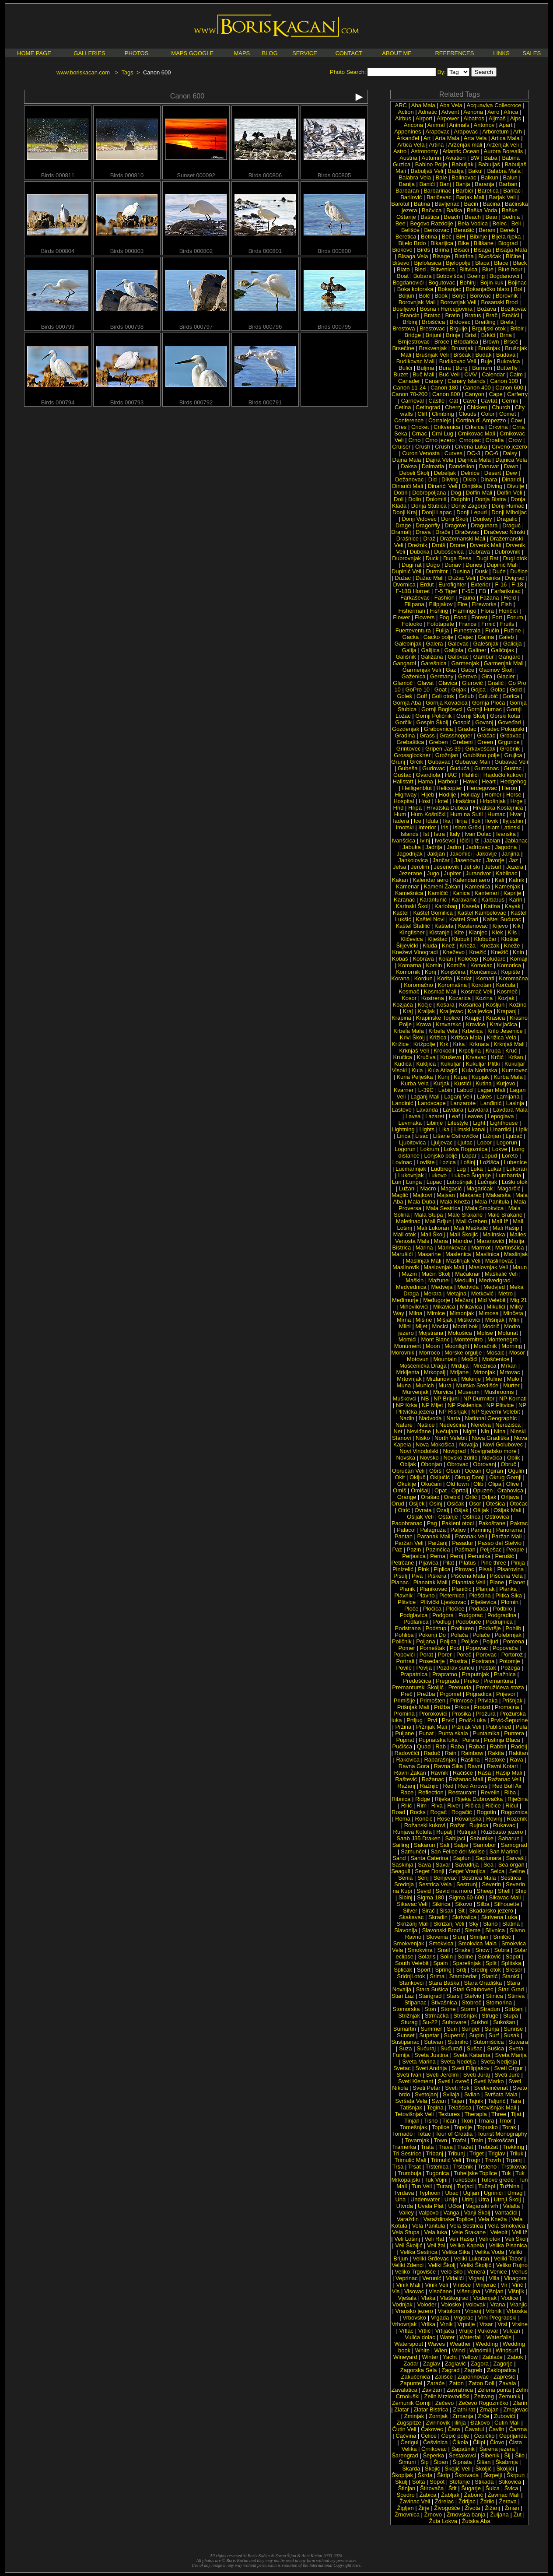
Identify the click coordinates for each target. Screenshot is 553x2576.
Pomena (513, 1641)
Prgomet (450, 1694)
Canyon (474, 394)
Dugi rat (412, 565)
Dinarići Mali (407, 486)
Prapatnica (413, 1674)
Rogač (438, 1812)
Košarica (470, 1004)
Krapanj (507, 1011)
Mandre (462, 1241)
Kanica (461, 893)
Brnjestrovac (414, 341)
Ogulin (516, 1470)
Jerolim (420, 866)
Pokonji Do (432, 1635)
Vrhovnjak (404, 2324)
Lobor (484, 1142)
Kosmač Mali (440, 991)
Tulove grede (497, 2179)
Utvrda (404, 2206)
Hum (400, 814)
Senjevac (445, 1877)
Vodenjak (485, 2298)
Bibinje (478, 236)
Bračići (510, 315)
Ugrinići (493, 2193)
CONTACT (348, 53)
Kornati (485, 978)
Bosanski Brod (499, 302)
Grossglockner (412, 755)
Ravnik (439, 1772)
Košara (446, 1004)
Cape (496, 394)
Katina (492, 906)
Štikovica (509, 2481)
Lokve (500, 1149)
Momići (407, 1339)
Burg (461, 368)
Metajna (456, 1293)
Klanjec (478, 932)
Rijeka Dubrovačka (479, 1799)
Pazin (414, 1549)
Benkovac (436, 230)
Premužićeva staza (500, 1687)
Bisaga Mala (511, 249)
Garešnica (434, 663)
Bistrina (464, 256)
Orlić (471, 1497)
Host (424, 801)
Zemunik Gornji (411, 2403)
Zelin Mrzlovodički (446, 2396)
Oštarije (448, 1516)
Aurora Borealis (503, 151)
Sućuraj (426, 2048)
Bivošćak (489, 256)
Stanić (489, 1976)
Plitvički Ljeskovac (443, 1602)
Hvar (516, 814)
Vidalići (455, 2278)
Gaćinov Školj (496, 670)
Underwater (425, 2199)
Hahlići (470, 775)
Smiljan (479, 1937)
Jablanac (516, 840)
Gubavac (439, 761)
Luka (476, 1168)
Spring (443, 1969)
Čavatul (474, 2429)
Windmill (480, 2350)
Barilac (512, 190)
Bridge (412, 335)
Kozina (484, 998)
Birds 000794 (58, 400)
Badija (456, 171)
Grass (427, 735)
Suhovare (454, 2022)
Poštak (487, 1667)
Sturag (409, 2022)
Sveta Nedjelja (498, 2061)
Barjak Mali (470, 197)
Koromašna (452, 985)
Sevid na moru (453, 1891)
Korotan (482, 985)
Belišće (410, 230)
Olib (478, 1484)
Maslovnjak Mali (444, 1267)
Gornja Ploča (488, 702)
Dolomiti (436, 499)
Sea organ (511, 1864)
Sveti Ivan (408, 2074)
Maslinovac (499, 1260)
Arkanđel (408, 138)
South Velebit (412, 1963)
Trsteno (487, 2166)
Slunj (458, 1937)
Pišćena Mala (468, 1575)
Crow (515, 440)
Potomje (509, 1661)
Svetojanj (426, 2094)
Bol (518, 289)
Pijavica (428, 1562)
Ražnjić (429, 1786)
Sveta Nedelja (458, 2061)
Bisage (441, 256)
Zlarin (520, 2403)
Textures (449, 2114)
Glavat (425, 683)
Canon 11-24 (409, 387)
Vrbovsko (414, 2317)
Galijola (453, 650)
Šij (507, 2455)
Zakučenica (415, 2376)
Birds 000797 (196, 324)
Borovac (480, 295)
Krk (444, 1044)
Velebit (499, 2232)
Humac (496, 814)
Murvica (443, 1392)
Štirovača (432, 2488)
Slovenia (437, 1937)
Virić (517, 2284)
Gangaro (509, 656)
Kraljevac (451, 1011)
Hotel (441, 801)
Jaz (513, 860)
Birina (442, 249)
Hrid (398, 807)
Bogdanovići (408, 282)
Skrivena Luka (499, 1917)
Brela (506, 322)
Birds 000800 (334, 248)
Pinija (518, 1562)
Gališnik (406, 656)
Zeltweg (484, 2396)
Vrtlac (406, 2330)
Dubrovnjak (406, 558)
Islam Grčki (467, 827)
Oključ (417, 1477)
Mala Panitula (492, 1201)
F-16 (501, 584)
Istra (439, 834)
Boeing (476, 276)
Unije (451, 2199)
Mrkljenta (408, 1372)
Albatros (473, 118)
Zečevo (444, 2403)
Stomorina (499, 2002)
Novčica (492, 1457)
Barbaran (407, 190)
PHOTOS (137, 53)
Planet (517, 1582)
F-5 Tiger (445, 591)
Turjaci (465, 2186)
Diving (494, 486)
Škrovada (467, 2475)
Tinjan (412, 2120)
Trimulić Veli (446, 2160)
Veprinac (407, 2278)
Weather (460, 2344)
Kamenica (477, 886)
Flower (401, 617)
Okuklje (406, 1484)
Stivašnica (444, 2002)
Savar (442, 1864)
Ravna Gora (414, 1766)
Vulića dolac (420, 2337)
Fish (506, 604)
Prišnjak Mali (413, 1707)
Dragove (455, 525)
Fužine (512, 630)
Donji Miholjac (509, 512)
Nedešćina (452, 1424)
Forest (479, 617)
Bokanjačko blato (487, 289)
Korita (444, 978)
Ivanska (506, 834)
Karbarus (492, 899)
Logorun (506, 1142)
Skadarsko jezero (491, 1910)
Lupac (434, 1182)
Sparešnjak (466, 1963)
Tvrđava (404, 2193)
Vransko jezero (414, 2311)
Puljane (404, 1733)
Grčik (416, 761)
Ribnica (401, 1799)
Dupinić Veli (406, 571)
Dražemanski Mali (462, 538)
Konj (430, 972)
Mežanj (464, 1300)
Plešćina (479, 1595)
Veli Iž (519, 2232)
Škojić (432, 2468)
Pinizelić (402, 1569)
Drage (403, 525)
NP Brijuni (446, 1398)
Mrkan (509, 1365)
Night (469, 1431)
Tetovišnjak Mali (496, 2107)
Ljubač (514, 1136)
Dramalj (401, 532)
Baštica (429, 217)
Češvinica (435, 2442)
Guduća (460, 768)
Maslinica (487, 1254)
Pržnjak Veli (466, 1726)
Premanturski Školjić (418, 1687)
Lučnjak (487, 1182)
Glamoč (403, 683)
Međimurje (405, 1300)
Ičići (464, 840)
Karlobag (445, 906)
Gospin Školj (432, 722)
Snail (443, 1950)
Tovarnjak (417, 2140)
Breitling (485, 322)
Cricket (420, 427)
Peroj (456, 1556)
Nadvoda (430, 1418)
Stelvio (472, 1996)
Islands (409, 834)
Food (460, 617)
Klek (497, 932)
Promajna (507, 1707)
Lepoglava (500, 1116)
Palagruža (433, 1530)
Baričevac (439, 197)
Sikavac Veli (412, 1904)
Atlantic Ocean (461, 151)
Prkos (462, 1707)
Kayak (513, 906)
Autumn (431, 157)
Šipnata (462, 2462)
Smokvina (420, 1950)
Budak (484, 354)
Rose (443, 1818)
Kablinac (507, 873)
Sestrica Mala (479, 1877)
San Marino (504, 1851)
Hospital (403, 801)
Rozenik (517, 1818)
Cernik (510, 400)
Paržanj (438, 1543)
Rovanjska (468, 1818)
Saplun (461, 1858)
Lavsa (413, 1116)
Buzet (400, 374)
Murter (511, 1385)
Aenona (473, 112)
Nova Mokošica (435, 1444)
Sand (399, 1858)
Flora (487, 610)
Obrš (435, 1470)
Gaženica (413, 676)
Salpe (461, 1845)
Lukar (494, 1168)
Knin (518, 952)
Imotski (404, 827)
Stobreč (471, 2002)
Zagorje (503, 2363)
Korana (400, 978)
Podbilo (502, 1608)
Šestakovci (462, 2455)
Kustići (462, 1083)
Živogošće (447, 2508)
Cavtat (489, 400)
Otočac (519, 1503)
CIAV (470, 374)
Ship (521, 1891)
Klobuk (460, 939)
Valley (406, 2212)
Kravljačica (503, 1024)
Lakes (484, 1096)
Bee (401, 223)
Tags (127, 72)
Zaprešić (504, 2376)
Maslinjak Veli (463, 1260)
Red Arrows (472, 1786)
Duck (432, 558)
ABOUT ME (397, 53)
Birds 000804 (58, 248)
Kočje (424, 1004)
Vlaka (428, 2298)
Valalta (511, 2206)
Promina (403, 1713)
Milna (415, 1313)
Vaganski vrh (482, 2206)
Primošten (432, 1700)
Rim (421, 1805)
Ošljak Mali (508, 1510)
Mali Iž (500, 1221)
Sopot (513, 1956)
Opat (440, 1490)
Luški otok (515, 1182)
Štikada (484, 2481)
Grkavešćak (481, 748)
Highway (405, 794)
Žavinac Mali (504, 2495)
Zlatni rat (464, 2409)
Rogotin (486, 1812)
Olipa (494, 1484)
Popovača (505, 1648)
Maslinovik (405, 1267)
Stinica (494, 1996)
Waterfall (470, 2337)
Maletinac (408, 1221)
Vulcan (511, 2330)
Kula (417, 1070)
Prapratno (444, 1674)
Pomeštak (432, 1648)
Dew (511, 473)
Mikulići (495, 1306)
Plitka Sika (508, 1595)
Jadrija (433, 847)
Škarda (411, 2468)
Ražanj (406, 1786)
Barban (508, 184)
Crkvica (474, 427)
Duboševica (449, 551)
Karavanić (464, 899)
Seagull (400, 1871)
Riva (437, 1805)
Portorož (512, 1654)
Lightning (403, 1129)
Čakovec (432, 2429)
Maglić (400, 1195)
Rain (451, 1753)
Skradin (438, 1917)
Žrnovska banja (466, 2514)
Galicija (512, 643)
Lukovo (437, 1175)
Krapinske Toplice (438, 1017)
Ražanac (433, 1779)
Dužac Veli (461, 578)
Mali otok (404, 1234)
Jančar (441, 860)
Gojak (459, 689)
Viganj (476, 2278)
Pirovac (464, 1569)
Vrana (497, 2304)
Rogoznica (514, 1812)
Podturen (462, 1628)
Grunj (398, 761)
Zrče (483, 2416)
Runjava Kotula (412, 1831)
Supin (476, 2035)
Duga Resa (457, 558)
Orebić (452, 1497)
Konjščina (453, 972)
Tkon (467, 2120)
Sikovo (463, 1904)
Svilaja (451, 2094)
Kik (517, 926)
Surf (493, 2035)
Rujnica (478, 1825)
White (422, 2350)
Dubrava (479, 551)
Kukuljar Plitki (483, 1063)
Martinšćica (509, 1247)
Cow (516, 420)
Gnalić (495, 683)
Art (427, 138)
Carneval (412, 400)
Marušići (402, 1254)
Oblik (513, 1457)
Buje (486, 361)
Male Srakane (465, 1214)
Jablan (491, 840)
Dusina (461, 571)
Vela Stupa (406, 2232)
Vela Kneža (492, 2219)
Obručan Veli (408, 1470)
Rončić (424, 1818)
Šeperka (433, 2455)
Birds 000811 (58, 173)
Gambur (483, 656)
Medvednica (411, 1287)
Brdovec (460, 322)
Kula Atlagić (442, 1070)
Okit (400, 1477)
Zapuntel (411, 2383)
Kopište (510, 972)
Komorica (509, 965)
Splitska (511, 1963)
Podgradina (502, 1615)
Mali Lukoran (432, 1228)
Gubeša (408, 768)
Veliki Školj (441, 2265)
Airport (424, 118)
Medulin (465, 1280)
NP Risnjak (453, 1411)
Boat (403, 276)
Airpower (448, 118)
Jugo (433, 873)
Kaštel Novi (430, 919)
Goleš (404, 696)
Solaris (427, 1956)
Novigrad (454, 1451)
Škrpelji (492, 2475)
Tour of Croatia (453, 2133)
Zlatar (401, 2409)
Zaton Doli (481, 2383)
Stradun (490, 2009)
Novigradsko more (493, 1451)
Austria (408, 157)
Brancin (410, 315)
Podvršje (490, 1628)
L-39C (426, 1090)
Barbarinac (437, 190)
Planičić (462, 1589)
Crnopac (470, 440)
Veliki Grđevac (431, 2258)
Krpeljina (469, 1050)
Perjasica (413, 1556)
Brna (505, 335)
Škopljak (402, 2475)
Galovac (458, 656)
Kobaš (400, 958)
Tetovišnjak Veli (414, 2114)
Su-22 (430, 2022)
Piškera (436, 1575)
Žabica (427, 2495)
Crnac (419, 433)
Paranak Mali (434, 1536)
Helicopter (449, 788)
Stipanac (415, 2002)
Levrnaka (410, 1123)
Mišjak (445, 1319)
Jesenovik (446, 866)
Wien (441, 2350)
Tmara (486, 2120)
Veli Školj (516, 2239)
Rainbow (472, 1753)
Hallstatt (403, 781)
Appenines (407, 131)
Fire (462, 604)
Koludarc (494, 958)
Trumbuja (409, 2173)
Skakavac (411, 1917)
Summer (431, 2028)
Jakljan (435, 853)
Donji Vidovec (419, 519)
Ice (417, 821)
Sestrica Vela (435, 1884)
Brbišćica (433, 322)
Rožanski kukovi (424, 1825)
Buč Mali (423, 374)
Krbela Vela (443, 1031)
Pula (521, 1726)
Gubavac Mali (472, 761)
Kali (499, 880)
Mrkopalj (434, 1372)
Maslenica (458, 1254)
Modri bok (465, 1326)
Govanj (484, 722)
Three (498, 2114)
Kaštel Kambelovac (481, 912)
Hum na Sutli (466, 814)
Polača (459, 1635)
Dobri (400, 492)
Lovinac (402, 1162)
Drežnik (417, 545)
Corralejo (440, 420)
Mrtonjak (484, 1372)
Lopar (469, 1155)
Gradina (405, 735)
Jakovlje (486, 853)
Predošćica (417, 1681)
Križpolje (424, 1044)
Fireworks (484, 604)
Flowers (425, 617)
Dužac (403, 578)
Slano (490, 1923)
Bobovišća (449, 276)
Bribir (517, 328)
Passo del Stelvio (500, 1543)
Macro (428, 1188)
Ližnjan (492, 1136)
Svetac (402, 2068)
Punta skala (453, 1733)
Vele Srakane (469, 2232)
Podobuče (468, 1621)
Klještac (437, 939)
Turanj (444, 2186)
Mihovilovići (413, 1306)
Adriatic (427, 112)
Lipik (522, 1129)
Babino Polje (431, 164)
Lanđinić (490, 1103)
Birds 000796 (265, 324)
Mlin (514, 1319)
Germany (441, 676)
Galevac (458, 643)
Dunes (474, 565)
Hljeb (427, 794)
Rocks (418, 1812)
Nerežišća (508, 1424)
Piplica (442, 1569)
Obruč (508, 1464)
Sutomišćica (488, 2042)
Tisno (431, 2120)
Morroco (429, 1352)
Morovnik (402, 1352)
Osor (475, 1503)
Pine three (493, 1562)
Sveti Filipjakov (471, 2068)
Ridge (422, 1799)
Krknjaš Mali (509, 1044)
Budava (505, 354)
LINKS (501, 53)
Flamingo (464, 610)
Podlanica (415, 1621)
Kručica (402, 1057)
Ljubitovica (412, 1142)
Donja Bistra (490, 499)
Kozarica (459, 998)
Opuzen (483, 1490)
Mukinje (471, 1379)
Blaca (482, 263)
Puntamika (485, 1733)
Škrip (443, 2475)
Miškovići (469, 1319)
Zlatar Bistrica (430, 2409)
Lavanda (427, 1109)
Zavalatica (404, 2389)
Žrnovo (433, 2514)
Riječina (518, 1799)
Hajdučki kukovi (503, 775)
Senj (423, 1877)
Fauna (467, 597)
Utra (483, 2199)
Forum (515, 617)
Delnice (470, 473)
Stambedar (463, 1976)
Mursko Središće (477, 1385)
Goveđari (509, 722)
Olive (512, 1484)
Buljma (425, 368)
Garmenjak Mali (504, 663)
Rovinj (494, 1818)
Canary (434, 381)
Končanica (483, 972)
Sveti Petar (427, 2088)
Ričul (511, 1805)
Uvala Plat (431, 2206)
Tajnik (476, 2101)
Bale (441, 177)
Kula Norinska (479, 1070)
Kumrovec (515, 1070)
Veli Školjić (408, 2245)
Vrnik (446, 2324)
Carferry (517, 394)
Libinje (435, 1123)
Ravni (475, 1766)
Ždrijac (467, 2501)
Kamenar (407, 886)
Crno (414, 440)
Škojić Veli (457, 2468)
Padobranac (407, 1523)
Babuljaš (489, 164)
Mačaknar (467, 1273)
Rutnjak (466, 1831)
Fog (444, 617)
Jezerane (410, 873)
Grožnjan (446, 755)
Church (501, 407)
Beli (516, 223)
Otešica (495, 1503)
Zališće (444, 2376)
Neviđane (419, 1431)
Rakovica (407, 1759)
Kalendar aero (430, 880)
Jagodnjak (410, 853)
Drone (457, 545)
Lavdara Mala (510, 1109)
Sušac (475, 2048)
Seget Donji (429, 1871)
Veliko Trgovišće (415, 2271)
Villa (494, 2278)
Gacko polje (439, 637)
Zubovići (504, 2416)
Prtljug (414, 1720)
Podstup (435, 1628)
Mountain (444, 1359)
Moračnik (485, 1346)
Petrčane (402, 1562)
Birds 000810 (127, 173)
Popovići (404, 1654)
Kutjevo (505, 1083)
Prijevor (505, 1694)
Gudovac (433, 768)
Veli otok (489, 2239)
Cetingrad (428, 407)
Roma (402, 1818)
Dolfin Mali (479, 492)
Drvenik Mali (485, 545)
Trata (427, 2147)
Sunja (491, 2028)
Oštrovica (497, 1516)
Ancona (413, 125)
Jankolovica (413, 860)
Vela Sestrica (466, 2225)
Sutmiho (458, 2042)
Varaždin (408, 2219)
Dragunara (484, 525)
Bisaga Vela (413, 256)
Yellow (470, 2357)
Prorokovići (433, 1713)
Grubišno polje (481, 755)
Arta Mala (447, 138)
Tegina (435, 2107)
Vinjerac (486, 2284)
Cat (453, 400)
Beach (452, 217)
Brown (491, 341)
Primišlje (404, 1700)
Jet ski (472, 866)
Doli (398, 499)
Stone (448, 2009)
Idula (432, 821)
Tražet (465, 2147)
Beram (487, 230)
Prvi (432, 1720)
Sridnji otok (411, 1976)
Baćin (471, 203)
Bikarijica (441, 243)
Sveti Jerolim (442, 2074)
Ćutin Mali (507, 2422)
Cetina (403, 407)
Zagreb (473, 2370)
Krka (459, 1044)
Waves (436, 2344)
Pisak (486, 1569)
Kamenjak (507, 886)
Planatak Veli (468, 1582)
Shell (504, 1891)
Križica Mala (466, 1037)
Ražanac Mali (466, 1779)
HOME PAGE (34, 53)
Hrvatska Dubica (447, 807)
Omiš (399, 1490)
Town (440, 2140)
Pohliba (404, 1635)
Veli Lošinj (407, 2239)
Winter (430, 2357)
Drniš (438, 545)
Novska (405, 1457)
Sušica (495, 2048)
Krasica (495, 1017)
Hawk (470, 781)
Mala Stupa (428, 1214)
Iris (444, 827)
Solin (446, 1956)
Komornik (408, 972)
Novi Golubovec (503, 1444)
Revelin (489, 1792)
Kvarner (404, 1090)
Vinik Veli (436, 2284)
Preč (407, 1694)
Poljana (425, 1641)
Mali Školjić (463, 1234)
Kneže (512, 945)
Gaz (451, 670)
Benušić (464, 230)
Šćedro (406, 2495)
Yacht (450, 2357)
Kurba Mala (508, 1077)
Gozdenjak (405, 729)
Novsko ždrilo (460, 1457)
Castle (436, 400)
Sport (423, 1969)
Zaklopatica (501, 2370)
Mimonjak (462, 1313)
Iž (476, 840)
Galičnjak (502, 650)
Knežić (477, 952)
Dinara (488, 479)
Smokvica (441, 1943)
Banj (445, 184)
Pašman (465, 1549)
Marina (424, 1247)
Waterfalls (498, 2337)
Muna (404, 1385)
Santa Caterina (429, 1858)
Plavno (426, 1595)
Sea (488, 1864)
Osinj (435, 1503)
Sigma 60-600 (466, 1897)
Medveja (441, 1287)
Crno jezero (440, 440)
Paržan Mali (507, 1536)
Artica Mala (505, 138)
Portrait (405, 1661)
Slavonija (405, 1930)
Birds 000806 (265, 173)
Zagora (480, 2363)
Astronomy (424, 151)
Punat (426, 1733)
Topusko (486, 2127)
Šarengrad (405, 2455)
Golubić (488, 696)
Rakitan (518, 1753)
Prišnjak (512, 1700)
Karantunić (433, 899)
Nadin (406, 1418)
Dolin (414, 499)
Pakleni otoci (457, 1523)
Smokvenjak (408, 1943)
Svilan (472, 2094)
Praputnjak (475, 1674)
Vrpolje (466, 2324)
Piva (417, 1575)
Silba (483, 1904)
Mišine (424, 1319)
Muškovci (404, 1398)
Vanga (451, 2212)
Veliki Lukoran (471, 2258)
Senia (405, 1877)
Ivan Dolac (478, 834)
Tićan (449, 2120)
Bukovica (508, 361)
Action (406, 112)
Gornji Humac (484, 709)
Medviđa (468, 1287)
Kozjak (505, 998)
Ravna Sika (448, 1766)
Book (441, 295)
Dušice (519, 571)
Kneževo (453, 952)
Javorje (495, 860)
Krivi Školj (412, 1037)
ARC (401, 105)
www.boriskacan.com (83, 72)
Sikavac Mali (505, 1897)
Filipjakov (440, 604)
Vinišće (462, 2284)
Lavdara (453, 1109)
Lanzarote (463, 1103)
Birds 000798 (127, 324)
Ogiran (494, 1470)
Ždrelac (444, 2501)
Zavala (507, 2383)
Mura (445, 1385)
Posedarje (432, 1661)
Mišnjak (494, 1319)
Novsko (429, 1457)
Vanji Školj (477, 2212)
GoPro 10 (417, 689)
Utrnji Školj (507, 2199)
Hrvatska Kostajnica (498, 807)
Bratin (452, 315)
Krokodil (444, 1050)
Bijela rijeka (507, 236)
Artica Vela (410, 144)
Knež (448, 945)
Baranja (484, 184)
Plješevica (484, 1602)
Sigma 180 (430, 1897)
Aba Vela (451, 105)
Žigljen (405, 2508)
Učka (455, 2206)
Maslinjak (516, 1254)
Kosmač (409, 991)
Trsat (414, 2166)
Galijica (430, 650)
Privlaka (487, 1700)
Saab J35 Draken (418, 1838)
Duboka (420, 551)
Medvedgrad (495, 1280)
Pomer (407, 1648)
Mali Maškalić (471, 1228)
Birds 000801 (265, 248)
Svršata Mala (501, 2094)
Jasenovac (467, 860)
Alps (515, 118)
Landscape (432, 1103)
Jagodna (506, 847)
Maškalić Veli (501, 1273)
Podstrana (408, 1628)
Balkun (489, 177)
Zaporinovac (473, 2376)
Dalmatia (433, 466)
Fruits (507, 624)
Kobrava (423, 958)
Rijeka (442, 1799)
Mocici (440, 1326)
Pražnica (505, 1674)
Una (400, 2199)
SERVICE (304, 53)
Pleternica (452, 1595)
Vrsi (502, 2324)
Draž (429, 538)
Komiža (456, 965)
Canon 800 (446, 394)
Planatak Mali (430, 1582)
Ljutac (464, 1142)
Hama (425, 781)
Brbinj (409, 322)
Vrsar (486, 2324)
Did (432, 479)
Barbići (464, 190)
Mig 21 (518, 1300)
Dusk (481, 571)
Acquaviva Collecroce (494, 105)
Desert (492, 473)
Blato (403, 269)
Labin (445, 1090)
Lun (397, 1182)
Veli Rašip (461, 2239)
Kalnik (516, 880)
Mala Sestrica (443, 1208)
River (453, 1805)
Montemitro (468, 1339)
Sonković (489, 1956)
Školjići (505, 2468)
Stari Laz (403, 1996)
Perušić (504, 1556)
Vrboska (516, 2311)
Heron (509, 788)
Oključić (440, 1477)
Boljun (406, 295)
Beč (447, 236)
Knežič (499, 952)
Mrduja (460, 1365)
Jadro (454, 847)
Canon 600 (509, 387)
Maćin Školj (435, 1273)
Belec (500, 223)
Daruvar (489, 466)
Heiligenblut (417, 788)
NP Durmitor (478, 1398)
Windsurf (507, 2350)
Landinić (402, 1103)
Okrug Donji (470, 1477)
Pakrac (519, 1523)
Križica (437, 1037)
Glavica (447, 683)
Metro (505, 1293)
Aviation (455, 157)
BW (475, 157)
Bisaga (482, 249)
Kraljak (426, 1011)
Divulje (515, 486)
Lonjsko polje (441, 1155)
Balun (510, 177)
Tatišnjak (411, 2107)
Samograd (514, 1845)
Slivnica (495, 1930)
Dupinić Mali (502, 565)
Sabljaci (455, 1838)
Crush (422, 446)
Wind (458, 2350)
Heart (489, 781)
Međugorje (436, 1300)
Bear (491, 217)
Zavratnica (460, 2389)
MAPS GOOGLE (192, 53)
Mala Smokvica (484, 1208)
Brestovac (432, 328)
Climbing (443, 414)
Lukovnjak (411, 1175)
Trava (445, 2147)
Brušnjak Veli (432, 354)
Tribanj (434, 2153)
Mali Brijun (438, 1221)
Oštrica (471, 1516)
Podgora (443, 1615)
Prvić (448, 1720)
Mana (441, 1241)
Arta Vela (475, 138)
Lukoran (516, 1168)
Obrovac (457, 1464)
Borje (459, 295)
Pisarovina (510, 1569)
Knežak (489, 945)
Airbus (403, 118)
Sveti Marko (489, 2081)
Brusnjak (463, 348)
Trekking (513, 2147)
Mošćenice (495, 1359)
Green (485, 742)
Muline (494, 1379)
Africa (511, 112)
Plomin (509, 1602)
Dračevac (467, 532)
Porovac (486, 1654)
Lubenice (515, 1162)
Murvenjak (415, 1392)
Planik (407, 1589)
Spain (440, 1963)
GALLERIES (89, 53)
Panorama (509, 1530)
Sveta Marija (511, 2055)
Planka (508, 1589)
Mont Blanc (435, 1339)
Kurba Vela (415, 1083)
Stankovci (411, 1982)
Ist (426, 834)
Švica (511, 2488)
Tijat (516, 2114)
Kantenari (486, 893)
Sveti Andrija (431, 2068)
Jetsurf (492, 866)
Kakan (400, 880)
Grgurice (509, 742)
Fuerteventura (413, 630)
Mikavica (444, 1306)
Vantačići (506, 2212)
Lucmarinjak (411, 1168)
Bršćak (462, 354)
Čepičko (484, 2435)
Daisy (510, 453)
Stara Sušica (432, 1989)
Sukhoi (480, 2022)
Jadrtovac (478, 847)
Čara (454, 2429)
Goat (440, 689)
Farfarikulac (506, 591)
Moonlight (456, 1346)
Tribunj (456, 2153)
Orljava (510, 1497)
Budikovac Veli (457, 361)
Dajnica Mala (474, 459)
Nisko (423, 1438)
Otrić (404, 1510)
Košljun (495, 1004)
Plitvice (407, 1602)
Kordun (423, 978)
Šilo (520, 2455)
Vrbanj (473, 2311)
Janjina (510, 853)
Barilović (411, 197)
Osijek (416, 1503)
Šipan (440, 2462)
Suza (405, 2048)
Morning (511, 1346)
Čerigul (409, 2442)
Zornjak (438, 2416)
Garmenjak (465, 663)
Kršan (515, 1057)
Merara (432, 1293)
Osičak (455, 1503)
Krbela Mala (408, 1031)
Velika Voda (489, 2252)
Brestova (403, 328)
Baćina (491, 203)
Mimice (436, 1313)
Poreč (463, 1654)
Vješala (407, 2298)
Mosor (517, 1352)
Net (397, 1431)
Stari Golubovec (473, 1989)
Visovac (414, 2291)
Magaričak (479, 1188)
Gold (516, 689)
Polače (481, 1635)
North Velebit (450, 1438)
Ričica (472, 1805)
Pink (423, 1569)
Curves (453, 453)
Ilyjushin (513, 821)
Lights (426, 1129)
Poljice (469, 1641)
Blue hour (510, 269)
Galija (409, 650)
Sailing (400, 1845)
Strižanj (513, 2009)
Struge (490, 2015)
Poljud (490, 1641)
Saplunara (488, 1858)
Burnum (482, 368)
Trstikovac (514, 2166)
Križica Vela (501, 1037)
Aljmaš (497, 118)
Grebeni (462, 742)
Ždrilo (487, 2501)
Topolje (463, 2127)
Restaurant (462, 1792)
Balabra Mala (504, 171)
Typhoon (430, 2193)
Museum (469, 1392)
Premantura (498, 1681)
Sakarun (424, 1845)
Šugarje (471, 2488)
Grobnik (510, 748)
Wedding (487, 2344)
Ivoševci (445, 840)
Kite (459, 932)
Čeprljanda (513, 2435)
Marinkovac (452, 1247)
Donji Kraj (404, 512)
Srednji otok (486, 1969)
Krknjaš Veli (414, 1050)
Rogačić (462, 1812)
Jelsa (399, 866)
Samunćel (413, 1851)
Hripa (415, 807)
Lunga (414, 1182)
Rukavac (504, 1825)
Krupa (493, 1050)
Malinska (494, 1234)
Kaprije (512, 893)
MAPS (242, 53)
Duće (498, 571)
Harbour (448, 781)
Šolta (418, 2481)
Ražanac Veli (504, 1779)
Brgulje (458, 328)
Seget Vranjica (467, 1871)
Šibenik (490, 2455)
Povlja (424, 1667)
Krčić (497, 1057)
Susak (511, 2035)
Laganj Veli (458, 1096)
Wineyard (405, 2357)
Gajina (486, 637)
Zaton (456, 2383)
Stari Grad (511, 1989)
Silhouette (506, 1904)
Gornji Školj (470, 715)
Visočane (440, 2291)
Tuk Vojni (436, 2179)
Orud (398, 1503)
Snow (482, 1950)
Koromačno (418, 985)
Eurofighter (452, 584)
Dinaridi (511, 479)
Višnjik (516, 2291)
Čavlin (496, 2429)
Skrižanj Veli (449, 1923)
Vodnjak (402, 2304)
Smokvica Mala (477, 1943)
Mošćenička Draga (423, 1365)
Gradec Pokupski (502, 729)
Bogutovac (441, 282)
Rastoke (494, 1759)
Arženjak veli (502, 144)
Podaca (478, 1608)
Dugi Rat (487, 558)
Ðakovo (480, 2422)
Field (510, 597)
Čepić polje (455, 2435)
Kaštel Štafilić (413, 926)
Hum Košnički (428, 814)
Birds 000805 (334, 173)
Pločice (455, 1608)
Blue (488, 269)
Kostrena (432, 998)
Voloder (426, 2304)
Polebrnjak (507, 1635)
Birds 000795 (334, 324)
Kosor (409, 998)
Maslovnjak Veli (488, 1267)
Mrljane (459, 1372)
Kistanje (439, 932)
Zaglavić (455, 2363)
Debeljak (445, 473)
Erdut (427, 584)
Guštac (402, 775)
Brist (470, 335)
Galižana (431, 656)
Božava (486, 308)
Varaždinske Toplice (448, 2219)
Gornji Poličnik (433, 715)
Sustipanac (405, 2042)
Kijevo (500, 926)
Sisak (446, 1910)
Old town (457, 1484)
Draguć (511, 525)
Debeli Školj (414, 473)
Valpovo (429, 2212)
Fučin (492, 630)
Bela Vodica (473, 223)
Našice (426, 1424)
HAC (451, 775)
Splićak (403, 1969)
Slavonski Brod (441, 1930)
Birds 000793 (127, 400)
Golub (466, 696)
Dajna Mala (406, 459)
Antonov (484, 125)
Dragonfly (428, 525)
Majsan (446, 1195)
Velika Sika (456, 2252)
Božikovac (514, 308)
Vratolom (449, 2311)
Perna (437, 1556)
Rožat (457, 1825)
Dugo (433, 565)
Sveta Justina (431, 2055)
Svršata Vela (411, 2101)
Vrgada (440, 2317)
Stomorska (406, 2009)
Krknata (479, 1044)
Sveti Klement (415, 2081)
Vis (395, 2291)
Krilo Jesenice (505, 1031)
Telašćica (459, 2107)
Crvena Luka (471, 446)
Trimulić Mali (410, 2160)
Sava (424, 1864)
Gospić (461, 722)
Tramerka (404, 2147)
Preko (471, 1681)
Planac (400, 1582)
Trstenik (463, 2166)
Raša (484, 1772)
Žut (517, 2514)
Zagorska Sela (418, 2370)
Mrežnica (485, 1365)
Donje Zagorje (469, 505)
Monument (407, 1346)
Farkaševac (415, 597)
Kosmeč (507, 991)
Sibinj (406, 1897)
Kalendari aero (471, 880)
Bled (420, 269)
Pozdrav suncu (455, 1667)
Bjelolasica (427, 263)
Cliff (422, 414)
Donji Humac (508, 505)
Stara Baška (443, 1982)
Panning (481, 1530)
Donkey (482, 519)
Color (487, 414)
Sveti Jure (507, 2074)
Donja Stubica (429, 505)
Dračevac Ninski (504, 532)
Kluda (430, 945)
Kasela (471, 906)
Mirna (404, 1319)
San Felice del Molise (457, 1851)
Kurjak (442, 1083)
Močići (470, 1359)
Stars (452, 1996)
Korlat (464, 978)
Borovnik (507, 295)
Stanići (510, 1976)
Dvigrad (515, 578)
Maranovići (490, 1241)
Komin (434, 965)
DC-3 (473, 453)
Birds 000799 (58, 324)
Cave (469, 400)
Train (477, 2140)
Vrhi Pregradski (497, 2317)
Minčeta (513, 1313)
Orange (406, 1497)
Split (491, 1963)
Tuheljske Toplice (475, 2173)
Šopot (437, 2481)
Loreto (510, 1155)
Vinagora (515, 2278)
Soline (465, 1956)
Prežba (426, 1694)
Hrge (516, 801)
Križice (400, 1044)
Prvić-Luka (472, 1720)
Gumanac (486, 768)
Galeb (506, 637)
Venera (476, 2271)
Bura (445, 368)
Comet (507, 414)
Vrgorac (463, 2317)
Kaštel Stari (463, 919)
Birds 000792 (196, 400)
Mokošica (460, 1333)
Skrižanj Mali (412, 1923)
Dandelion (462, 466)
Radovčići (406, 1753)
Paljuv (458, 1530)
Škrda (425, 2475)
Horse (514, 794)
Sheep (485, 1891)
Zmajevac (515, 2409)
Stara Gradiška (483, 1982)
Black (520, 263)
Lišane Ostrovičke (455, 1136)
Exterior (480, 584)
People (515, 1549)
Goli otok (442, 696)
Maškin (415, 1280)
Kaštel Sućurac (502, 919)
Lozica (447, 1162)
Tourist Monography (502, 2133)
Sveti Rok (457, 2088)
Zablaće (492, 2357)
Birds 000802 (196, 248)
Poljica (448, 1641)
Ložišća (489, 1162)
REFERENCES (454, 53)
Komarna (409, 965)
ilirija (460, 2422)
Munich (425, 1385)
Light (479, 1123)
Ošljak (481, 1510)
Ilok (476, 821)
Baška (454, 210)
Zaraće (435, 2383)
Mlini (405, 1326)
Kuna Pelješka (414, 1077)
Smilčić (502, 1937)
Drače (443, 532)
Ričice (492, 1805)
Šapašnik (462, 2449)
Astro (399, 151)
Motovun (418, 1359)
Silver (410, 1910)
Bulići (405, 368)
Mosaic (495, 1352)
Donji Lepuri (471, 512)
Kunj (443, 1077)
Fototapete (440, 624)
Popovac (477, 1648)
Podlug (442, 1621)
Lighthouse (504, 1123)
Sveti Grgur (508, 2068)
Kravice (475, 1024)
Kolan (445, 958)
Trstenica (436, 2166)
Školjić (483, 2468)
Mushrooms (499, 1392)
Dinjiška (472, 486)
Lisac (421, 1136)
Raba (457, 1746)
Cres (400, 427)
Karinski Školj (413, 906)
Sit (461, 1910)
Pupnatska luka (438, 1740)
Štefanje (459, 2481)
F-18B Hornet (413, 591)
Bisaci (461, 249)
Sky (474, 1923)
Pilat (448, 1562)
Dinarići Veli (443, 486)
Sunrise (513, 2028)
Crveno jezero (509, 446)
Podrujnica (499, 1621)
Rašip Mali (509, 1772)
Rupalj (444, 1831)
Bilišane (484, 243)
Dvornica (404, 584)
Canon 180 (444, 387)
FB (482, 591)
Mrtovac (510, 1372)
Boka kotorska (415, 289)
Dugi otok (515, 558)
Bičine (513, 256)
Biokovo (402, 249)
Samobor (484, 1845)
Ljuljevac (441, 1142)
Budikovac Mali (415, 361)
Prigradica (479, 1694)
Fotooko (412, 624)
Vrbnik (493, 2311)
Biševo (401, 263)
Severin (491, 1884)
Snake (463, 1950)
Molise (484, 1333)
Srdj (461, 1969)
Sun (452, 2028)
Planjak (485, 1589)
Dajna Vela (439, 459)
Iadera (401, 821)
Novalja (468, 1444)
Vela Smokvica (506, 2225)
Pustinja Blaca (502, 1740)
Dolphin (460, 499)
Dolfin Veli (509, 492)
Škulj (401, 2481)
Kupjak (480, 1077)
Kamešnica (409, 893)
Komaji (519, 958)
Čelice (429, 2435)
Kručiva (425, 1057)
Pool (455, 1648)
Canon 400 (477, 387)
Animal (436, 125)
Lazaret (434, 1116)
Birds (423, 249)
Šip (424, 2462)
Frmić (488, 624)
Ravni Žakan (410, 1772)
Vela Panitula (428, 2225)
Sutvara (518, 2042)
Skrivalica (464, 1917)
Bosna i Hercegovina (446, 308)
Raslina (470, 1759)
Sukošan (504, 2022)
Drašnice (407, 538)
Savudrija (467, 1864)
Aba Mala (423, 105)
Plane (497, 1582)
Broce (441, 341)
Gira (486, 676)
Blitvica (468, 269)
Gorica (510, 696)
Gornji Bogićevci (441, 709)
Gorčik (403, 722)
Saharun (508, 1838)
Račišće (463, 1772)
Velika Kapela (467, 2245)
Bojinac (517, 282)
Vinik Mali (408, 2284)
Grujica (513, 755)
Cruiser (401, 446)
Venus (520, 2271)
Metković (482, 1293)
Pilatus (467, 1562)
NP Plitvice (500, 1405)
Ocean (473, 1470)
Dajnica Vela (511, 459)
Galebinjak (408, 643)
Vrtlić (424, 2330)
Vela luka (435, 2232)
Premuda (460, 1687)
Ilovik (491, 821)
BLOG (269, 53)
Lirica (403, 1136)
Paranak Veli (471, 1536)
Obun (453, 1470)
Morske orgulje (463, 1352)
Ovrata (423, 1510)
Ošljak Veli (420, 1516)
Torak (509, 2127)
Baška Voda (482, 210)
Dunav (452, 565)
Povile (403, 1667)
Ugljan (471, 2193)
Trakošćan (501, 2140)
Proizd (482, 1707)
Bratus (473, 315)
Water (447, 2337)
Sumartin (404, 2028)
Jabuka (411, 847)
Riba (510, 1792)
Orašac (430, 1497)
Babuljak (462, 164)
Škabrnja (506, 2462)
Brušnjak (489, 348)
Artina (436, 144)
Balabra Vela (415, 177)
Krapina (401, 1017)
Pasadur (462, 1543)
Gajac (465, 637)
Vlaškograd (454, 2298)
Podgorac (470, 1615)
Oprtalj (460, 1490)
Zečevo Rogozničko (483, 2403)
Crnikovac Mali (476, 433)
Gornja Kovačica (446, 702)
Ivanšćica (403, 840)
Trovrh (493, 2160)
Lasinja (515, 1103)
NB (425, 1398)
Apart (505, 125)
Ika (447, 821)
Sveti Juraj (476, 2074)
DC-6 (491, 453)
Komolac (481, 965)
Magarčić (509, 1188)
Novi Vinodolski (418, 1451)
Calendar (493, 374)
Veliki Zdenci (408, 2265)
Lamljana (508, 1096)
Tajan (457, 2101)
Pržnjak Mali (431, 1726)
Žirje (423, 2508)
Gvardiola (428, 775)
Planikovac (433, 1589)
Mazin (409, 1273)
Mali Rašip (506, 1228)
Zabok (515, 2357)
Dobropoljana (429, 492)
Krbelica (472, 1031)
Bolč (424, 295)
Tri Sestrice (407, 2153)
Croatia (495, 440)
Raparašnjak (440, 1759)
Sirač (428, 1910)
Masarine (429, 1254)
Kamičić (438, 893)
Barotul (400, 203)
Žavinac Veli (414, 2501)
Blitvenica (442, 269)
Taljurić (496, 2101)
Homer (492, 794)
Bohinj (468, 282)
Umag (515, 2193)
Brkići (488, 335)
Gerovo (467, 676)
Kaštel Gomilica (432, 912)
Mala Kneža (455, 1201)
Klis (512, 932)
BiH (461, 236)
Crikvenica (447, 427)
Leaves (474, 1116)
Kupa (460, 1077)
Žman (511, 2508)
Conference (409, 420)
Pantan (404, 1536)
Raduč (432, 1753)
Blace (501, 263)
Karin (515, 899)
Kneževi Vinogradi (415, 952)
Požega (510, 1667)
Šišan (483, 2462)
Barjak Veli (502, 197)
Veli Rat (434, 2239)
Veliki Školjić (476, 2265)
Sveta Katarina (471, 2055)
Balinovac (464, 177)
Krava (423, 1024)
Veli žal (436, 2245)
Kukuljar (451, 1063)
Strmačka (437, 2015)
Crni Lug (442, 433)
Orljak (489, 1497)
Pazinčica (438, 1549)
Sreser (514, 1969)
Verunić (431, 2278)
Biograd (508, 243)
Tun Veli (422, 2186)
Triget (476, 2153)
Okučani (431, 1484)
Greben (438, 742)
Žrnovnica (407, 2514)
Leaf (454, 1116)
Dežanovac (409, 479)
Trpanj (514, 2160)
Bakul (475, 171)
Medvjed (494, 1287)
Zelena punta (494, 2389)
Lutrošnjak (460, 1182)
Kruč (511, 1050)
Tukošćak (464, 2179)
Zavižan (432, 2389)
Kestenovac (473, 926)
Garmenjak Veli (421, 670)
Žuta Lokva (443, 2521)
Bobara (422, 276)
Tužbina (510, 2186)
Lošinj (467, 1162)
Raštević (406, 1779)
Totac (424, 2133)
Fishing (439, 610)
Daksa (409, 466)
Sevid (423, 1891)
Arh (517, 131)
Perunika (479, 1556)
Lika (444, 1129)
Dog (456, 492)
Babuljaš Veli (427, 171)
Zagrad (450, 2370)
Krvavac (476, 1057)
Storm (468, 2009)
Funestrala (467, 630)
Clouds (467, 414)
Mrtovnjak (409, 1379)
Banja (462, 184)
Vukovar (488, 2330)
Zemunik (510, 2396)
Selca (497, 1871)
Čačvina (406, 2435)
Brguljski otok (489, 328)
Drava (423, 532)
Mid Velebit (492, 1300)
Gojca (478, 689)
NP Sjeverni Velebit (496, 1411)
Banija (407, 184)
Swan (439, 2101)
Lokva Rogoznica (465, 1149)
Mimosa (489, 1313)
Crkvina (498, 427)
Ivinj (425, 840)
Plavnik (403, 1595)
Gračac (486, 735)
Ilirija (461, 821)
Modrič (491, 1326)
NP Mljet (432, 1405)
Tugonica (437, 2173)
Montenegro (502, 1339)
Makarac (470, 1195)
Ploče (411, 1608)
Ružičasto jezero (502, 1831)
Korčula (505, 985)
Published (498, 1726)
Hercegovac (482, 788)
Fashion (444, 597)
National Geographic (491, 1418)
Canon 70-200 (409, 394)
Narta (453, 1418)
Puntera (514, 1733)
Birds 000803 (127, 248)
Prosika (461, 1713)
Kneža (467, 945)
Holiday (470, 794)
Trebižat (488, 2147)
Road (398, 1812)
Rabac (477, 1746)
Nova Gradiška (490, 1438)
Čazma (518, 2429)
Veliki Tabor (508, 2258)
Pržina (403, 1726)
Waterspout (408, 2344)
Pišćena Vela (506, 1575)
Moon (433, 1346)
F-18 (517, 584)
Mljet (421, 1326)
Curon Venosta (421, 453)
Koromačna (513, 978)
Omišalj (420, 1490)
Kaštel (401, 912)
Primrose (461, 1700)
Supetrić (454, 2035)
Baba (490, 157)
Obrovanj (484, 1464)
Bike (463, 243)
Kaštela (443, 926)
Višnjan (494, 2291)
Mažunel (439, 1280)
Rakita (496, 1753)
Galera (434, 643)
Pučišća (402, 1746)
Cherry (453, 407)
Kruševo (450, 1057)
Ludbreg (441, 1168)
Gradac (467, 729)
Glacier (505, 676)
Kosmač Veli (477, 991)
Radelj (519, 1746)
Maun (520, 1267)
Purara (471, 1740)
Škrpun (516, 2475)
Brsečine (403, 348)
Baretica (488, 190)
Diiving (449, 479)
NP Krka (406, 1405)
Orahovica (510, 1490)
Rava (516, 1759)
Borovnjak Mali (417, 302)
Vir (504, 2284)
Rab (440, 1746)
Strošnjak (465, 2015)
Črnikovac (434, 2449)
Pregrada (447, 1681)
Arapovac (438, 131)
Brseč (511, 341)
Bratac (432, 315)
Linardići (500, 1129)
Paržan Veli (409, 1543)
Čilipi (479, 2442)
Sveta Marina (419, 2061)
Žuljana (499, 2514)
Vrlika (428, 2324)
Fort (497, 617)
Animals (459, 125)
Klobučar (485, 939)
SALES (531, 53)
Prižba (442, 1707)
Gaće (467, 670)
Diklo (469, 479)
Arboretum (495, 131)
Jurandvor (478, 873)
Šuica (493, 2488)
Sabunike (482, 1838)
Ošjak (461, 1510)
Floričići (508, 610)
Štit (452, 2488)
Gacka (410, 637)
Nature (404, 1424)
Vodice (509, 2298)
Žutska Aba (476, 2521)
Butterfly (507, 368)
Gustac (513, 768)
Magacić (451, 1188)
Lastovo (402, 1109)
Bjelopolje (458, 263)
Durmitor (437, 571)
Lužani (407, 1188)
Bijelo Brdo (412, 243)
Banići (426, 184)
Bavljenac (447, 203)
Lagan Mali (491, 1090)
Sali (444, 1845)
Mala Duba (421, 1201)
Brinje (453, 335)
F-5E (468, 591)
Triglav (496, 2153)
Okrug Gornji (505, 1477)
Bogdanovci (504, 276)
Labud (464, 1090)
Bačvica (432, 210)
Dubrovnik (507, 551)
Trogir (473, 2160)
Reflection (431, 1792)
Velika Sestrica (419, 2252)
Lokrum (429, 1149)
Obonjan (431, 1464)
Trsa (398, 2166)
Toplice (440, 2127)
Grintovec (408, 748)
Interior (427, 827)
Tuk (506, 2173)
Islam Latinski (503, 827)
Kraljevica (480, 1011)
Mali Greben (471, 1221)
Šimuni (407, 2462)
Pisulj (400, 1575)
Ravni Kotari (502, 1766)
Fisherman (412, 610)
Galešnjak (486, 643)
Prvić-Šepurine (509, 1720)
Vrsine (520, 2324)
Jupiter (452, 873)
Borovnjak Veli (458, 302)
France (467, 624)
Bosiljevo (403, 308)
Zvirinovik (438, 2422)
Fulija (442, 630)
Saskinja (402, 1864)
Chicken (477, 407)
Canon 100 (504, 381)
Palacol (406, 1530)
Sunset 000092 (196, 173)
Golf (421, 696)
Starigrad (430, 1996)
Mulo (513, 1379)
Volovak (476, 2304)
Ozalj (442, 1510)
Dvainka (490, 578)
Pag (432, 1523)
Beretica (406, 236)
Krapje (473, 1017)
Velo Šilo (452, 2271)
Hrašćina (464, 801)
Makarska (498, 1195)
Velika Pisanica (508, 2245)
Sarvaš (514, 1858)
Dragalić (507, 519)
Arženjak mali (465, 144)
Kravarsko (449, 1024)
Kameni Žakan (442, 886)
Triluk (516, 2153)
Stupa (510, 2015)
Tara (515, 2101)
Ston (430, 2009)
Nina (500, 1431)
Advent (450, 112)
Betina (429, 236)
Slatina (511, 1923)
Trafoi (459, 2140)
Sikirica (441, 1904)
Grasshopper (455, 735)
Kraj (408, 1011)
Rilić (406, 1805)
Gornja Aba (406, 702)
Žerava (508, 2501)
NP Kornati (513, 1398)
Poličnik (402, 1641)
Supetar (429, 2035)
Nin (485, 1431)
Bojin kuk (492, 282)
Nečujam (447, 1431)
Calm (516, 374)
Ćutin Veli (404, 2429)
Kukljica (426, 1063)
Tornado (402, 2133)
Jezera (514, 866)
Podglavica (414, 1615)
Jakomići (461, 853)
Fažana (489, 597)
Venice (498, 2271)
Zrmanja (462, 2416)
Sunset (405, 2035)
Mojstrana (430, 1333)
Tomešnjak (413, 2127)
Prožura (486, 1713)
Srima (437, 1976)
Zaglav (431, 2363)
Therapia (475, 2114)
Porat (426, 1654)
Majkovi (422, 1195)
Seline (517, 1871)
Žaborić (473, 2495)
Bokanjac (449, 289)
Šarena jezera (496, 2449)
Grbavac (511, 735)
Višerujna (468, 2291)
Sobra (502, 1950)
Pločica (432, 1608)
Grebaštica (410, 742)
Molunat (508, 1333)
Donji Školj (454, 519)
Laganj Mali (425, 1096)
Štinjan (407, 2488)
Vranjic (518, 2304)
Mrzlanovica (441, 1379)
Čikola (460, 2442)
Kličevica (411, 939)
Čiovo (497, 2442)
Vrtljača (444, 2330)
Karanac (404, 899)
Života (472, 2508)
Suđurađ (451, 2048)
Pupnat (405, 1740)
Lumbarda (509, 1175)
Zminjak (414, 2416)
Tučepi (486, 2186)
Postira (458, 1661)
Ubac (451, 2193)
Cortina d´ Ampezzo (481, 420)
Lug (461, 1168)
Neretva (481, 1424)
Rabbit (498, 1746)
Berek (507, 230)
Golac (497, 689)
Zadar (410, 2363)
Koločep (468, 958)
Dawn (511, 466)
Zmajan (489, 2409)
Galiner (477, 650)
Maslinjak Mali (423, 1260)
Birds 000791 (265, 400)
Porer (445, 1654)
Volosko (451, 2304)
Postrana (483, 1661)
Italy (454, 834)
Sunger (471, 2028)
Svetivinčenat (491, 2088)
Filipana (414, 604)
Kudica (403, 1063)
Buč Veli (450, 374)
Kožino (518, 1004)
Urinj (468, 2199)
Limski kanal (470, 1129)
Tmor (505, 2120)
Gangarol (404, 663)
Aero (493, 112)
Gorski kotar (505, 715)
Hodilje (447, 794)
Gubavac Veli (511, 761)
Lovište (425, 1162)
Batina (422, 203)
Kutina (484, 1083)
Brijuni (433, 335)
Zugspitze (408, 2422)
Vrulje (465, 2330)
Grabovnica (438, 729)
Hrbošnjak (493, 801)
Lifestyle (458, 1123)
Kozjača (403, 1004)
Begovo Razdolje (431, 223)
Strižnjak (409, 2015)
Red (448, 1786)
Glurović (472, 683)
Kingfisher (412, 932)
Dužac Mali (430, 578)
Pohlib (513, 1628)
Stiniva (516, 1996)
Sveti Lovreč (453, 2081)
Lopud (489, 1155)
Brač (491, 315)
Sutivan (433, 2042)
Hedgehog (513, 781)
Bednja (511, 217)
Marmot (480, 1247)
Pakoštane (492, 1523)
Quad (424, 1746)
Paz (397, 1549)
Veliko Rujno (512, 2265)
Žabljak (450, 2495)
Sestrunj (466, 1884)
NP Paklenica (465, 1405)
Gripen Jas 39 (443, 748)
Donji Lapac (437, 512)
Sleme (473, 1930)
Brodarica (466, 341)
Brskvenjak (433, 348)
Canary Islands (467, 381)
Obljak (408, 1464)
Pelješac (490, 1549)
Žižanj (492, 2508)
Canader (409, 381)
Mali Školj (432, 1234)
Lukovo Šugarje (471, 1175)
